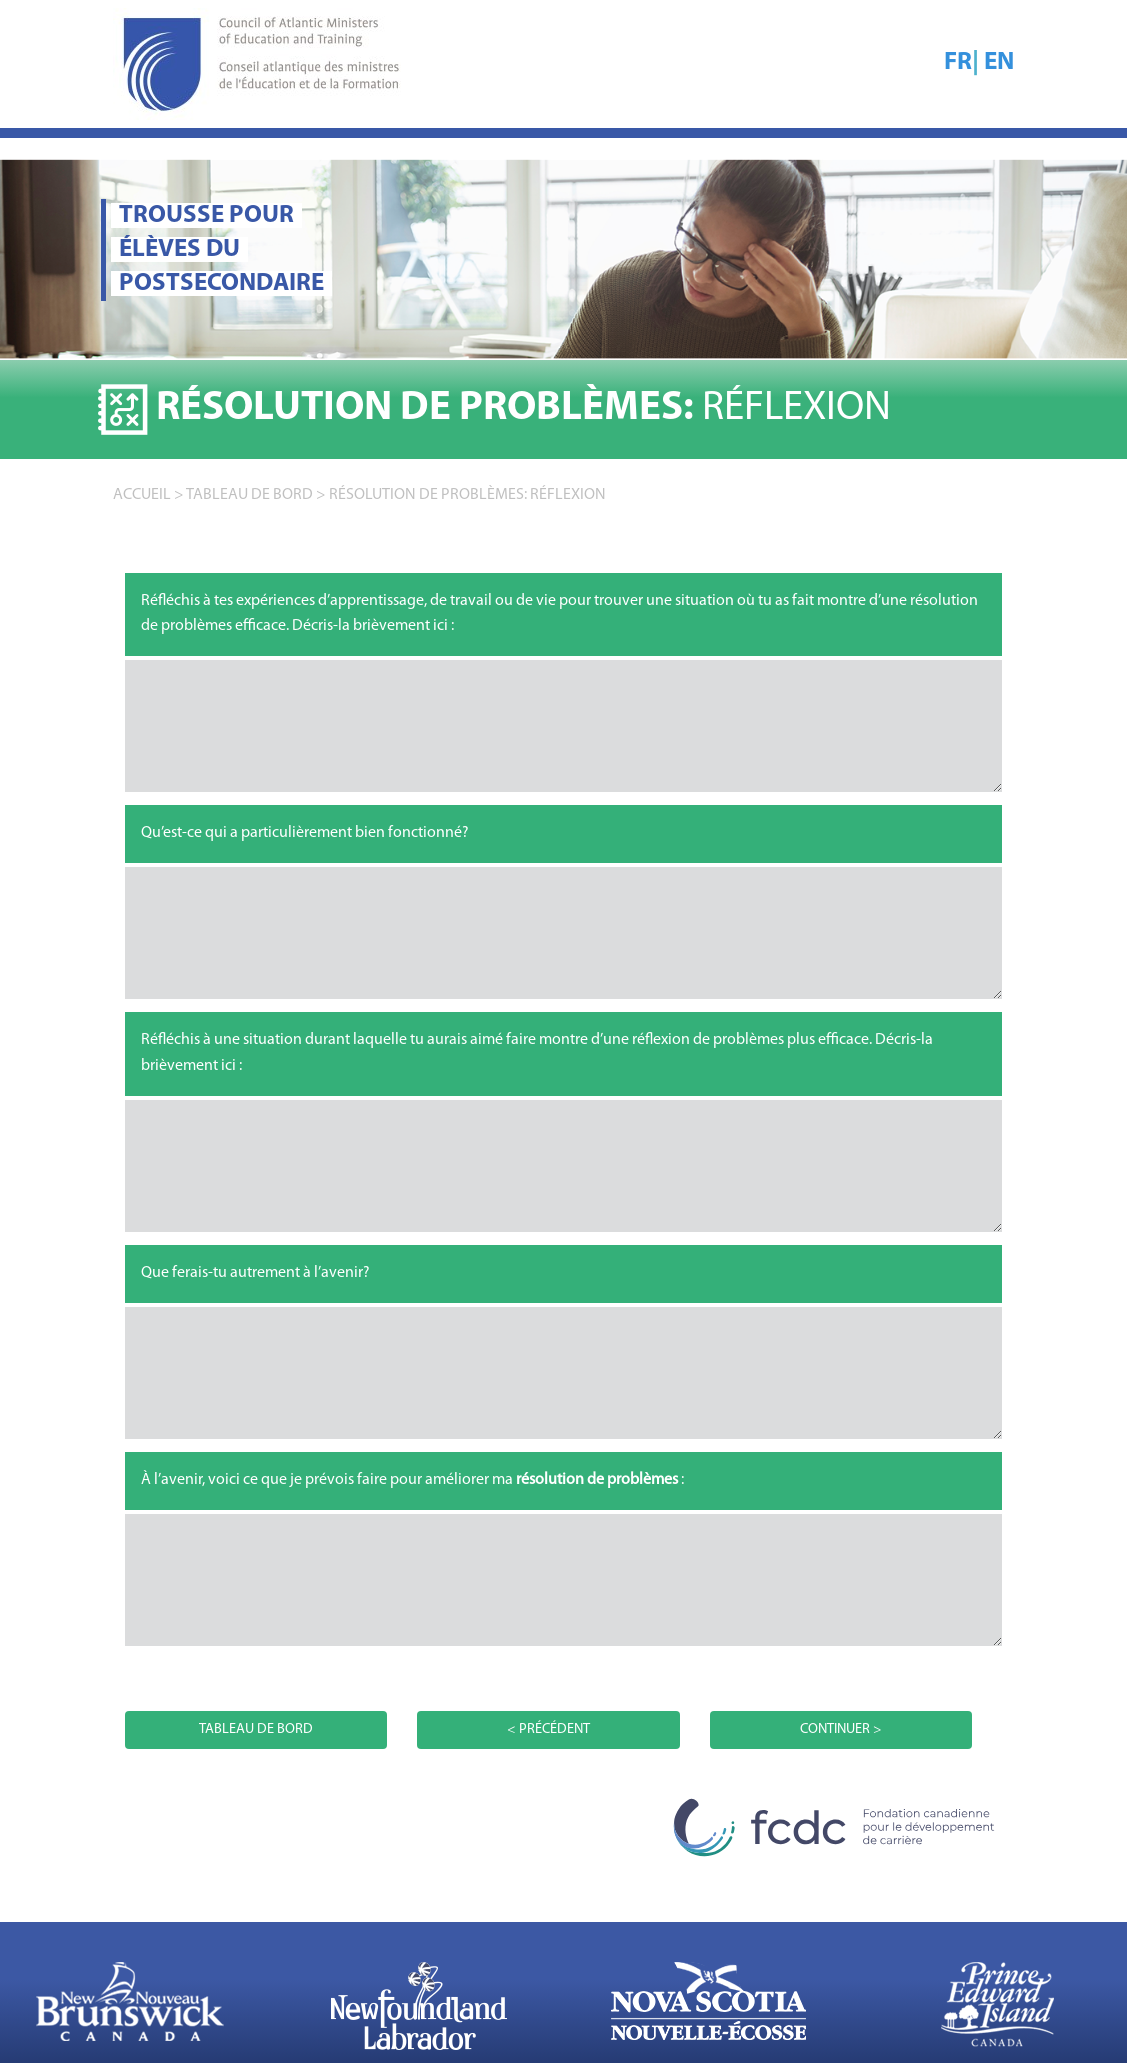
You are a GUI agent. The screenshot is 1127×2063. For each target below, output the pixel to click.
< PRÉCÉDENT (548, 1729)
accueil (142, 495)
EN (999, 62)
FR (958, 62)
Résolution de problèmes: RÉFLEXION (467, 495)
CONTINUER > (841, 1729)
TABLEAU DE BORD (249, 495)
